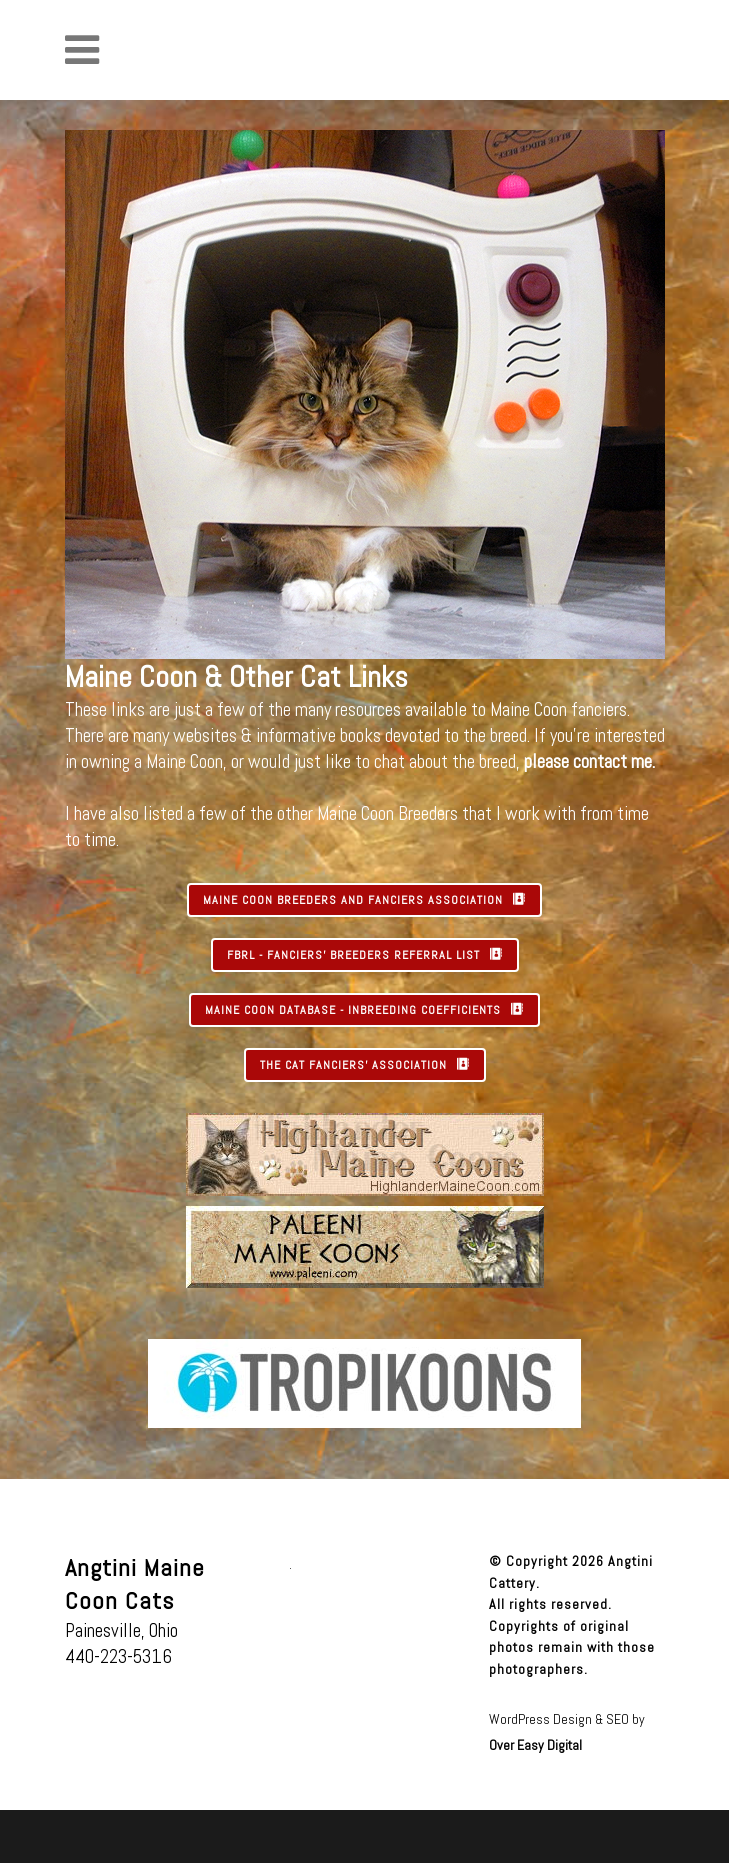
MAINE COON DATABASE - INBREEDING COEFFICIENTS (364, 1010)
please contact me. (589, 761)
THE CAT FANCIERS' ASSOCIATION (365, 1065)
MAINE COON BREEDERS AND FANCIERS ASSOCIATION (364, 900)
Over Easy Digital (535, 1745)
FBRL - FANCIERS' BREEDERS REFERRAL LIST (365, 955)
